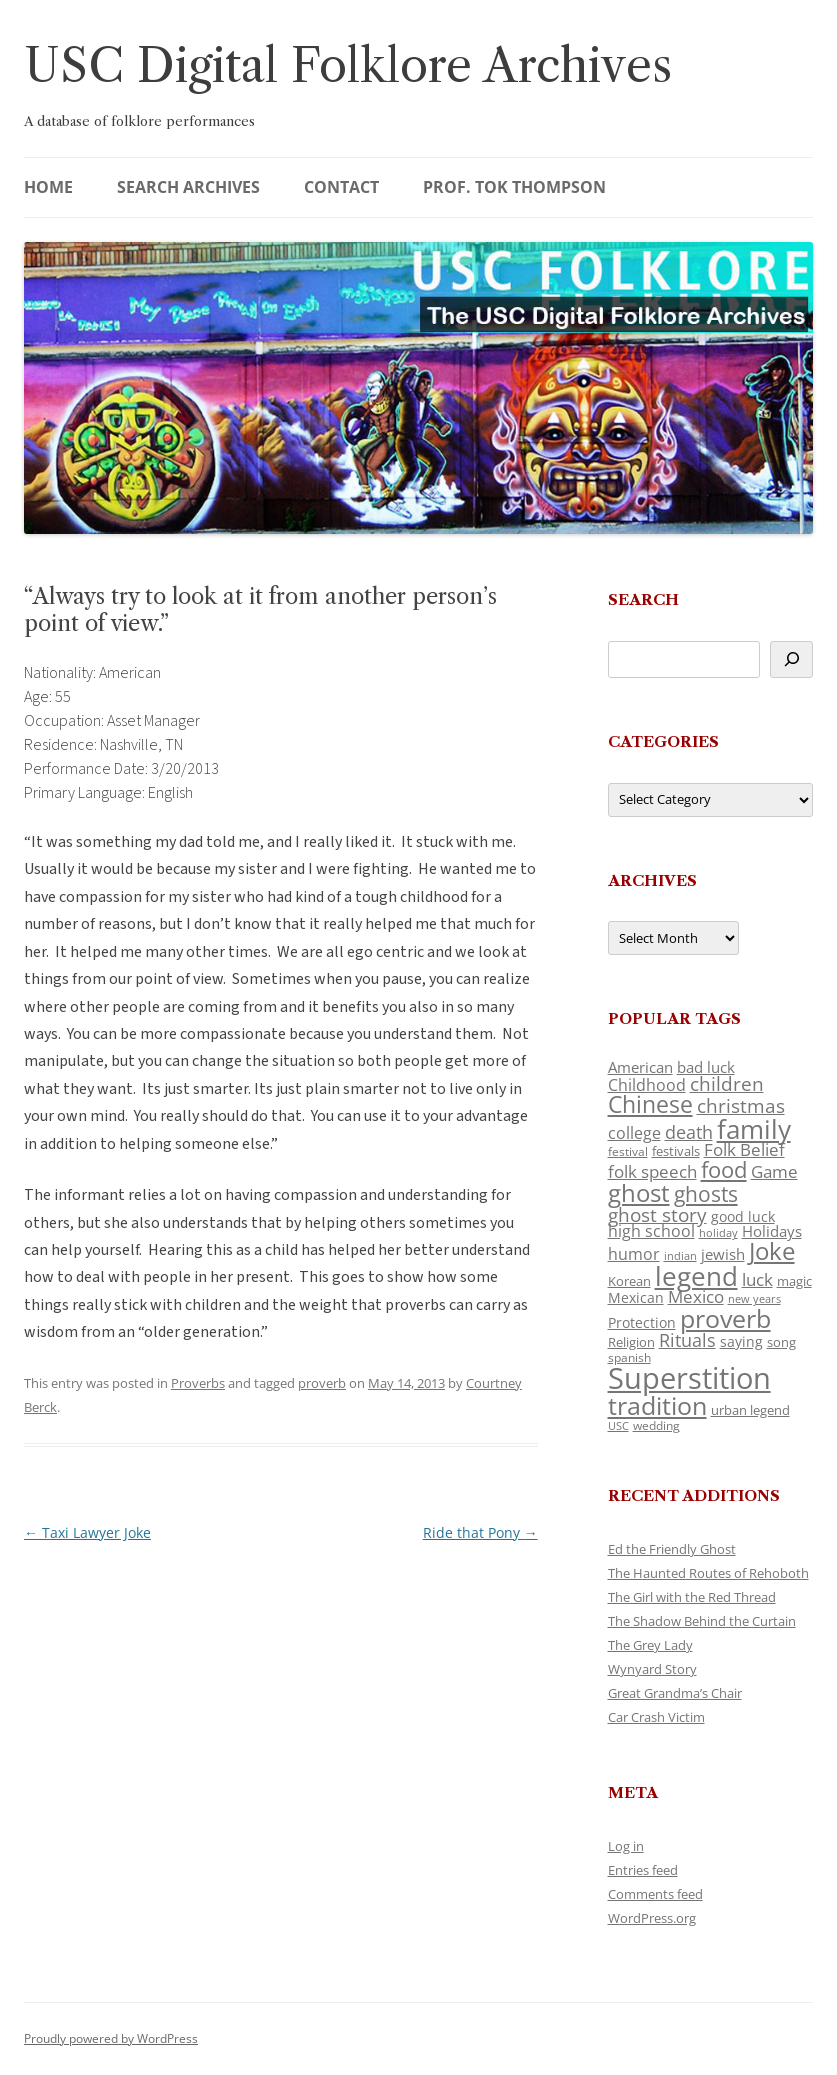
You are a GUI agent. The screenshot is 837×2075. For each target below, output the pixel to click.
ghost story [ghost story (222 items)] (657, 1214)
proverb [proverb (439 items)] (725, 1318)
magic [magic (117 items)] (794, 1281)
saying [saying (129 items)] (741, 1341)
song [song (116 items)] (781, 1342)
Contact (341, 187)
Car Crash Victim (656, 1717)
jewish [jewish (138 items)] (723, 1254)
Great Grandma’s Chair (675, 1693)
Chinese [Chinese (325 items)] (650, 1104)
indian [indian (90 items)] (680, 1255)
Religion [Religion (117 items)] (631, 1342)
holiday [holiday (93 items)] (718, 1232)
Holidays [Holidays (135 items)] (772, 1231)
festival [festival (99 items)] (628, 1151)
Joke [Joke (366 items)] (772, 1251)
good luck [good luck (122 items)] (743, 1216)
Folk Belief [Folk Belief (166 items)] (744, 1149)
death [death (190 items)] (689, 1132)
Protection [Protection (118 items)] (642, 1322)
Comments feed (655, 1894)
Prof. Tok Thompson (514, 187)
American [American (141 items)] (640, 1067)
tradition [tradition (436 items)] (657, 1405)
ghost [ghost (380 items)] (639, 1192)
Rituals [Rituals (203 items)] (687, 1339)
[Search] (791, 659)
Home (48, 187)
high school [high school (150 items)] (651, 1231)
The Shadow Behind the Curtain (702, 1621)
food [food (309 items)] (724, 1169)
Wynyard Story (652, 1669)
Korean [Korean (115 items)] (629, 1281)
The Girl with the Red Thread (692, 1597)
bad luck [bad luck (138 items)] (706, 1067)
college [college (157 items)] (634, 1133)
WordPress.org (652, 1918)
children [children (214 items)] (727, 1084)
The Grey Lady (650, 1645)
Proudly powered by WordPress (111, 2038)
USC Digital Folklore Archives (348, 65)
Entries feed (643, 1870)
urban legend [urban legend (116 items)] (750, 1410)
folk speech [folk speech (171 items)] (652, 1171)
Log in (626, 1846)
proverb (322, 1383)
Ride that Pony (480, 1532)
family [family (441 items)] (754, 1129)
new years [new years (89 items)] (754, 1298)
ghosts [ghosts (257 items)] (706, 1194)
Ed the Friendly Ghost (672, 1549)
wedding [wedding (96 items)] (656, 1425)
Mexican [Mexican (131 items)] (636, 1297)
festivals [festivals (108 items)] (676, 1151)
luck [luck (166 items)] (757, 1279)
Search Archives (188, 187)
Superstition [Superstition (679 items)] (689, 1378)
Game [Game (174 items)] (774, 1171)
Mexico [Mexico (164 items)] (696, 1296)
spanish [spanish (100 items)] (629, 1357)
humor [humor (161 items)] (634, 1254)
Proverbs (198, 1383)
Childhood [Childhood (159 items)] (647, 1085)
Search (643, 599)
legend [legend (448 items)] (696, 1276)
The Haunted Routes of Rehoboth (708, 1573)
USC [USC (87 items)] (618, 1426)
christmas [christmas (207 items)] (741, 1105)
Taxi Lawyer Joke (87, 1532)
